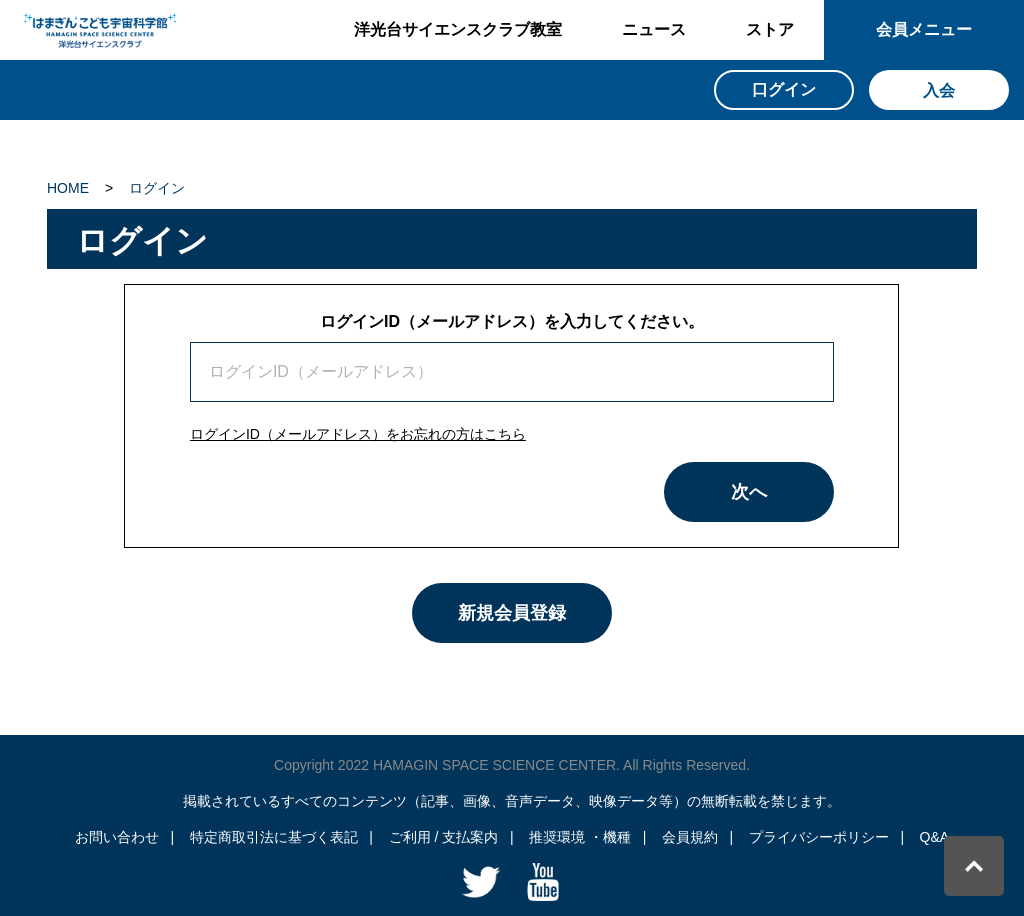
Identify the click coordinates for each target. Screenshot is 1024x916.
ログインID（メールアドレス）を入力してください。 (512, 321)
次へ (749, 492)
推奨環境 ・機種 (580, 837)
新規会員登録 (512, 613)
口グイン (784, 89)
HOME (68, 188)
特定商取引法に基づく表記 (274, 837)
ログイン (157, 188)
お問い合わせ (117, 837)
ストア (770, 29)
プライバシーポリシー (819, 837)
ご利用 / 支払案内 (444, 837)
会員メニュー (924, 29)
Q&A (935, 837)
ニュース (654, 29)
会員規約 (690, 837)
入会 (939, 90)
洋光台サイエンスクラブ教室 (458, 29)
